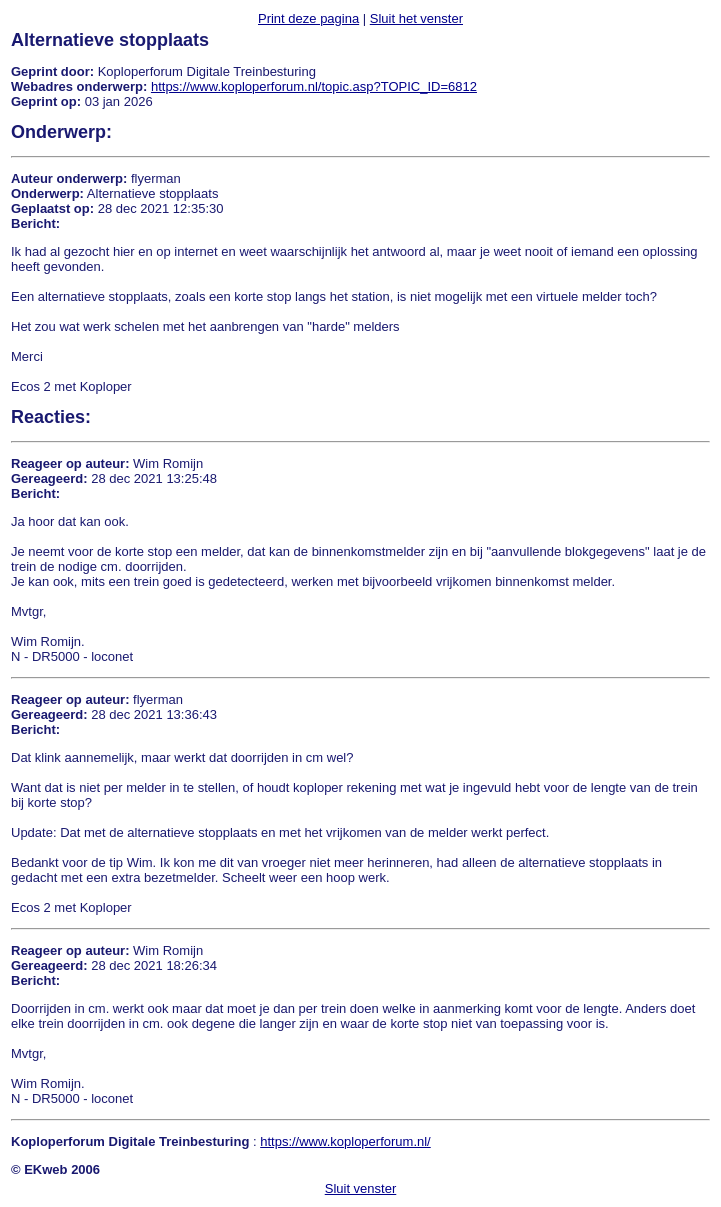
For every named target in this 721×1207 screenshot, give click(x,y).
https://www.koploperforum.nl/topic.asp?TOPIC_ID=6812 (314, 86)
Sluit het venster (416, 18)
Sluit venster (361, 1188)
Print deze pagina (308, 18)
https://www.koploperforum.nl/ (345, 1141)
